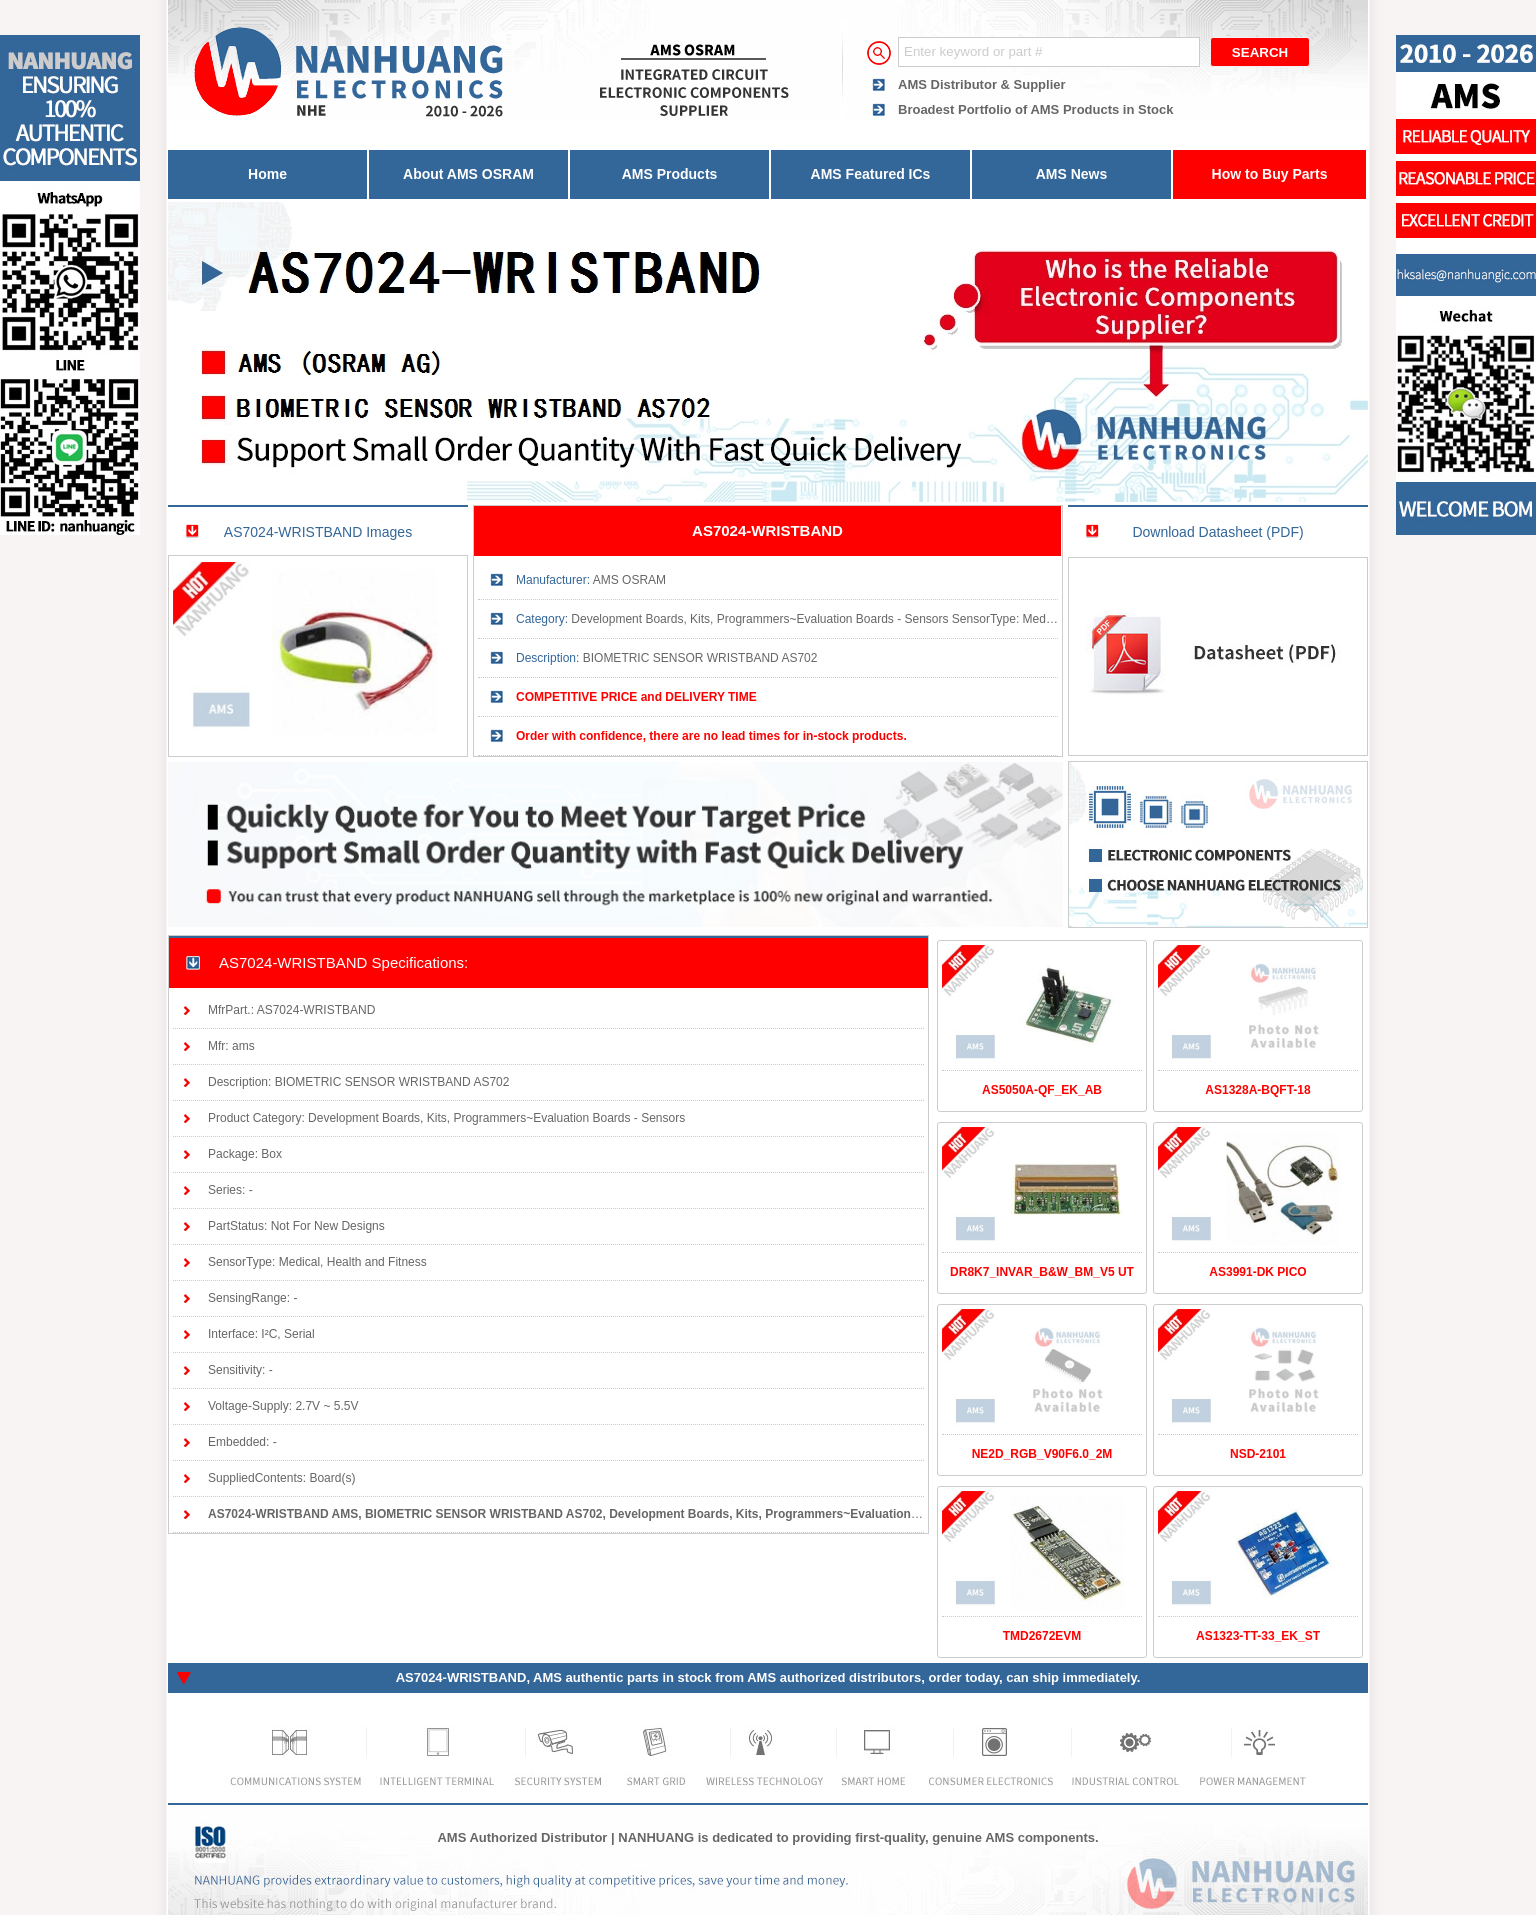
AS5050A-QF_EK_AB (1042, 1090)
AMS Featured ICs (871, 174)
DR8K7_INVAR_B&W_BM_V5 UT (1042, 1272)
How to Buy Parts (1270, 174)
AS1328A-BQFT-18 (1257, 1090)
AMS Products (670, 174)
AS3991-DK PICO (1257, 1272)
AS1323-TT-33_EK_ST (1258, 1636)
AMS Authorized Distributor (522, 1837)
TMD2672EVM (1042, 1636)
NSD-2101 (1258, 1454)
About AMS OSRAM (468, 174)
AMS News (1072, 174)
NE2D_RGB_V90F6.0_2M (1042, 1454)
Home (267, 174)
